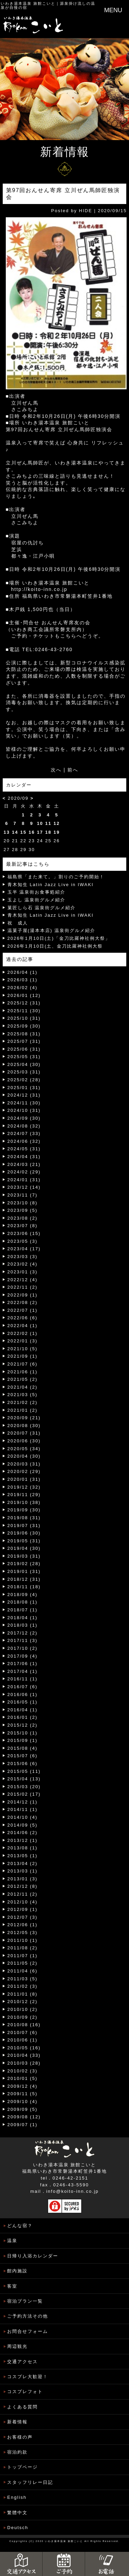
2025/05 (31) (24, 1056)
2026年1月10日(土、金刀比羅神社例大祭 (55, 946)
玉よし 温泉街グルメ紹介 (36, 899)
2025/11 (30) (24, 1010)
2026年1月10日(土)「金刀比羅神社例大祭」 (58, 938)
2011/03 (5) (22, 1978)
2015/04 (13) (24, 1778)
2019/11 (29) (24, 1494)
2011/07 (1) (22, 1955)
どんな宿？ (20, 2225)
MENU (113, 10)
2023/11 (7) (22, 1195)
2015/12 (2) (22, 1725)
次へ (56, 770)
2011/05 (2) (22, 1963)
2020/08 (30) (24, 1425)
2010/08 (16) (24, 2024)
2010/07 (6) (22, 2032)
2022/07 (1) (22, 1310)
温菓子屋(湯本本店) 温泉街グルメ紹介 (51, 930)
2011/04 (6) (22, 1970)
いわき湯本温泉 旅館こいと (28, 3)
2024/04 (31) (24, 1156)
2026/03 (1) (22, 979)
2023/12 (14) (24, 1187)
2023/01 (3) (22, 1271)
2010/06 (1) (22, 2040)
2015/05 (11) (24, 1771)
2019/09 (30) (24, 1509)
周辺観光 (17, 2346)
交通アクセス (22, 2361)
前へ (72, 770)
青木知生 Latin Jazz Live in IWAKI (50, 884)
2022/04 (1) (22, 1325)
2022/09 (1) (22, 1295)
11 (48, 823)
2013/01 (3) (22, 1878)
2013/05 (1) (22, 1855)
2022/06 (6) (22, 1317)
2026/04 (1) (22, 972)
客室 (12, 2286)
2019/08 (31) (24, 1517)
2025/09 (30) (24, 1026)
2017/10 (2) (22, 1648)
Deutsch (17, 2527)
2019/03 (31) (24, 1556)
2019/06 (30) (24, 1533)
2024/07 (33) (24, 1133)
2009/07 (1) (22, 2124)
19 (56, 832)
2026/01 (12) (24, 995)
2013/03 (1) (22, 1871)
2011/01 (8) (22, 1994)
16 (32, 832)
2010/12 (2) (22, 2001)
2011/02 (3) (22, 1986)
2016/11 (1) (22, 1678)
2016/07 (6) (22, 1686)
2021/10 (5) (22, 1348)
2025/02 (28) (24, 1079)
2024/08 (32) (24, 1126)
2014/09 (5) (22, 1825)
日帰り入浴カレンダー (32, 2255)
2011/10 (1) (22, 1940)
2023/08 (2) (22, 1218)
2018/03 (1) (22, 1625)
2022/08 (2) (22, 1302)
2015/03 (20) (24, 1786)
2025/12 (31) (24, 1002)
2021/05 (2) (22, 1379)
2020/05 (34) (24, 1448)
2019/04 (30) (24, 1548)
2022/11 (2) (22, 1287)
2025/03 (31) (24, 1071)
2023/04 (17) (24, 1248)
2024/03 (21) (24, 1164)
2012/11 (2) (22, 1894)
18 (48, 832)
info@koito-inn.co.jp (72, 2191)
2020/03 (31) (24, 1464)
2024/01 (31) (24, 1179)
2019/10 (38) (24, 1502)
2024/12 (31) (24, 1095)
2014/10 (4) (22, 1817)
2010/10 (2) (22, 2009)
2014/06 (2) (22, 1832)
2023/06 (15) (24, 1233)
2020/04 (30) (24, 1456)
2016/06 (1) (22, 1694)
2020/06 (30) (24, 1440)
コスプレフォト (25, 2391)
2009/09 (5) (22, 2109)
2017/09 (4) (22, 1656)
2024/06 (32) (24, 1141)
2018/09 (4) (22, 1594)
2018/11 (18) (24, 1586)
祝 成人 (17, 923)
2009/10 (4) (22, 2101)
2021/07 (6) (22, 1364)
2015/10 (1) (22, 1732)
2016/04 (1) (22, 1709)
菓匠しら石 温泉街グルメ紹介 (41, 907)
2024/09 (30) (24, 1118)
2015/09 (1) (22, 1740)
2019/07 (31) (24, 1525)
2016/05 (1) (22, 1702)
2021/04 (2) (22, 1387)
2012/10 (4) (22, 1901)
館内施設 (17, 2270)
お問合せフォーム (27, 2331)
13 (7, 832)
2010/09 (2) (22, 2017)
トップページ (22, 2467)
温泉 (12, 2240)
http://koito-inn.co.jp (39, 589)
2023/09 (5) (22, 1210)
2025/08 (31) (24, 1033)
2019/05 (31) (24, 1540)
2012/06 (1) (22, 1924)
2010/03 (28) (24, 2063)
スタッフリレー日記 (30, 2482)
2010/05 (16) (24, 2047)
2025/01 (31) (24, 1087)
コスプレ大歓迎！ (27, 2376)
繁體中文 (17, 2512)
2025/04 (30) (24, 1064)
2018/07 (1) (22, 1609)
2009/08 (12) (24, 2116)
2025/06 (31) (24, 1049)
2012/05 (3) (22, 1932)
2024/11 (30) (24, 1102)
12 (56, 823)
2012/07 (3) (22, 1917)
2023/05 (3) (22, 1241)
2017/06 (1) (22, 1663)
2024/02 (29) (24, 1171)
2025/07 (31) (24, 1041)
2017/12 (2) (22, 1633)
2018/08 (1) (22, 1602)
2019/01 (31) (24, 1571)
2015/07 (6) (22, 1755)
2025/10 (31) (24, 1018)
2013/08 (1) (22, 1847)
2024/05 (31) (24, 1148)
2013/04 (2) (22, 1863)
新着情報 (17, 2421)
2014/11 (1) (22, 1809)
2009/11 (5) (22, 2093)
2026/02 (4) (22, 987)
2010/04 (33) (24, 2055)
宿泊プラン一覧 (25, 2301)
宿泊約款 (17, 2452)
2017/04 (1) (22, 1671)
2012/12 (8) (22, 1886)
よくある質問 (22, 2406)
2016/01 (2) (22, 1717)
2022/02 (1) (22, 1333)
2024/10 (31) (24, 1110)
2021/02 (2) (22, 1402)
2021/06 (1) (22, 1371)
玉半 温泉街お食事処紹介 (36, 892)
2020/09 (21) (24, 1417)
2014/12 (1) (22, 1801)
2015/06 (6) (22, 1763)
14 (15, 832)
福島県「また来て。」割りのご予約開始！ (55, 876)
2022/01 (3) (22, 1340)
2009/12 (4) (22, 2086)
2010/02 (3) (22, 2070)
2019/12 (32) (24, 1487)
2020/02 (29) (24, 1471)
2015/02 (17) (24, 1794)
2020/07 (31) (24, 1433)
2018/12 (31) (24, 1579)
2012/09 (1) (22, 1909)
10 (40, 823)
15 (23, 832)
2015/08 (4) (22, 1748)
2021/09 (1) (22, 1356)
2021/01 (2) (22, 1410)
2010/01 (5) (22, 2078)
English (17, 2497)
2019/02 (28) (24, 1563)
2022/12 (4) (22, 1279)
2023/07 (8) (22, 1225)
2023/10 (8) (22, 1202)
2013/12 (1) (22, 1840)
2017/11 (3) (22, 1640)
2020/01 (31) (24, 1479)
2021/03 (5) (22, 1394)
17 (40, 832)
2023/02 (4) (22, 1264)
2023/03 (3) (22, 1256)
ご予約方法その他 (27, 2316)
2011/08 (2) (22, 1947)
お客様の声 (20, 2437)
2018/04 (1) (22, 1617)
